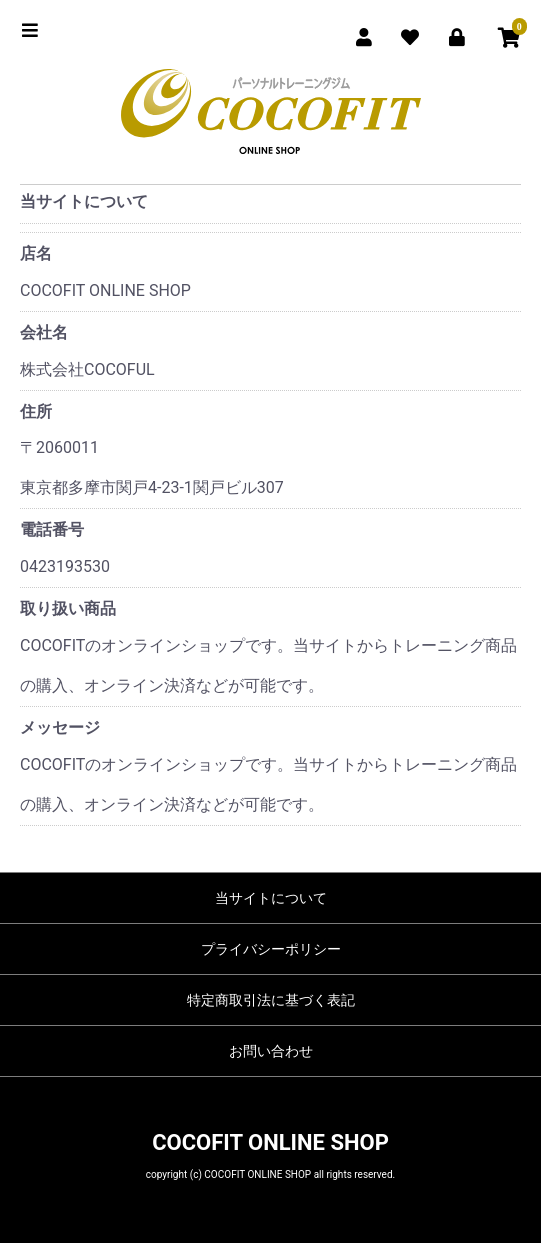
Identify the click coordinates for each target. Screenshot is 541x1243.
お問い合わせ (271, 1051)
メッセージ (60, 727)
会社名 (44, 332)
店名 (36, 253)
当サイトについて (271, 898)
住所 (36, 411)
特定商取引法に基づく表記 (271, 1000)
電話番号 (52, 529)
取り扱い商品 (68, 608)
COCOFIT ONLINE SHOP (270, 1142)
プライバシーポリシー (271, 949)
